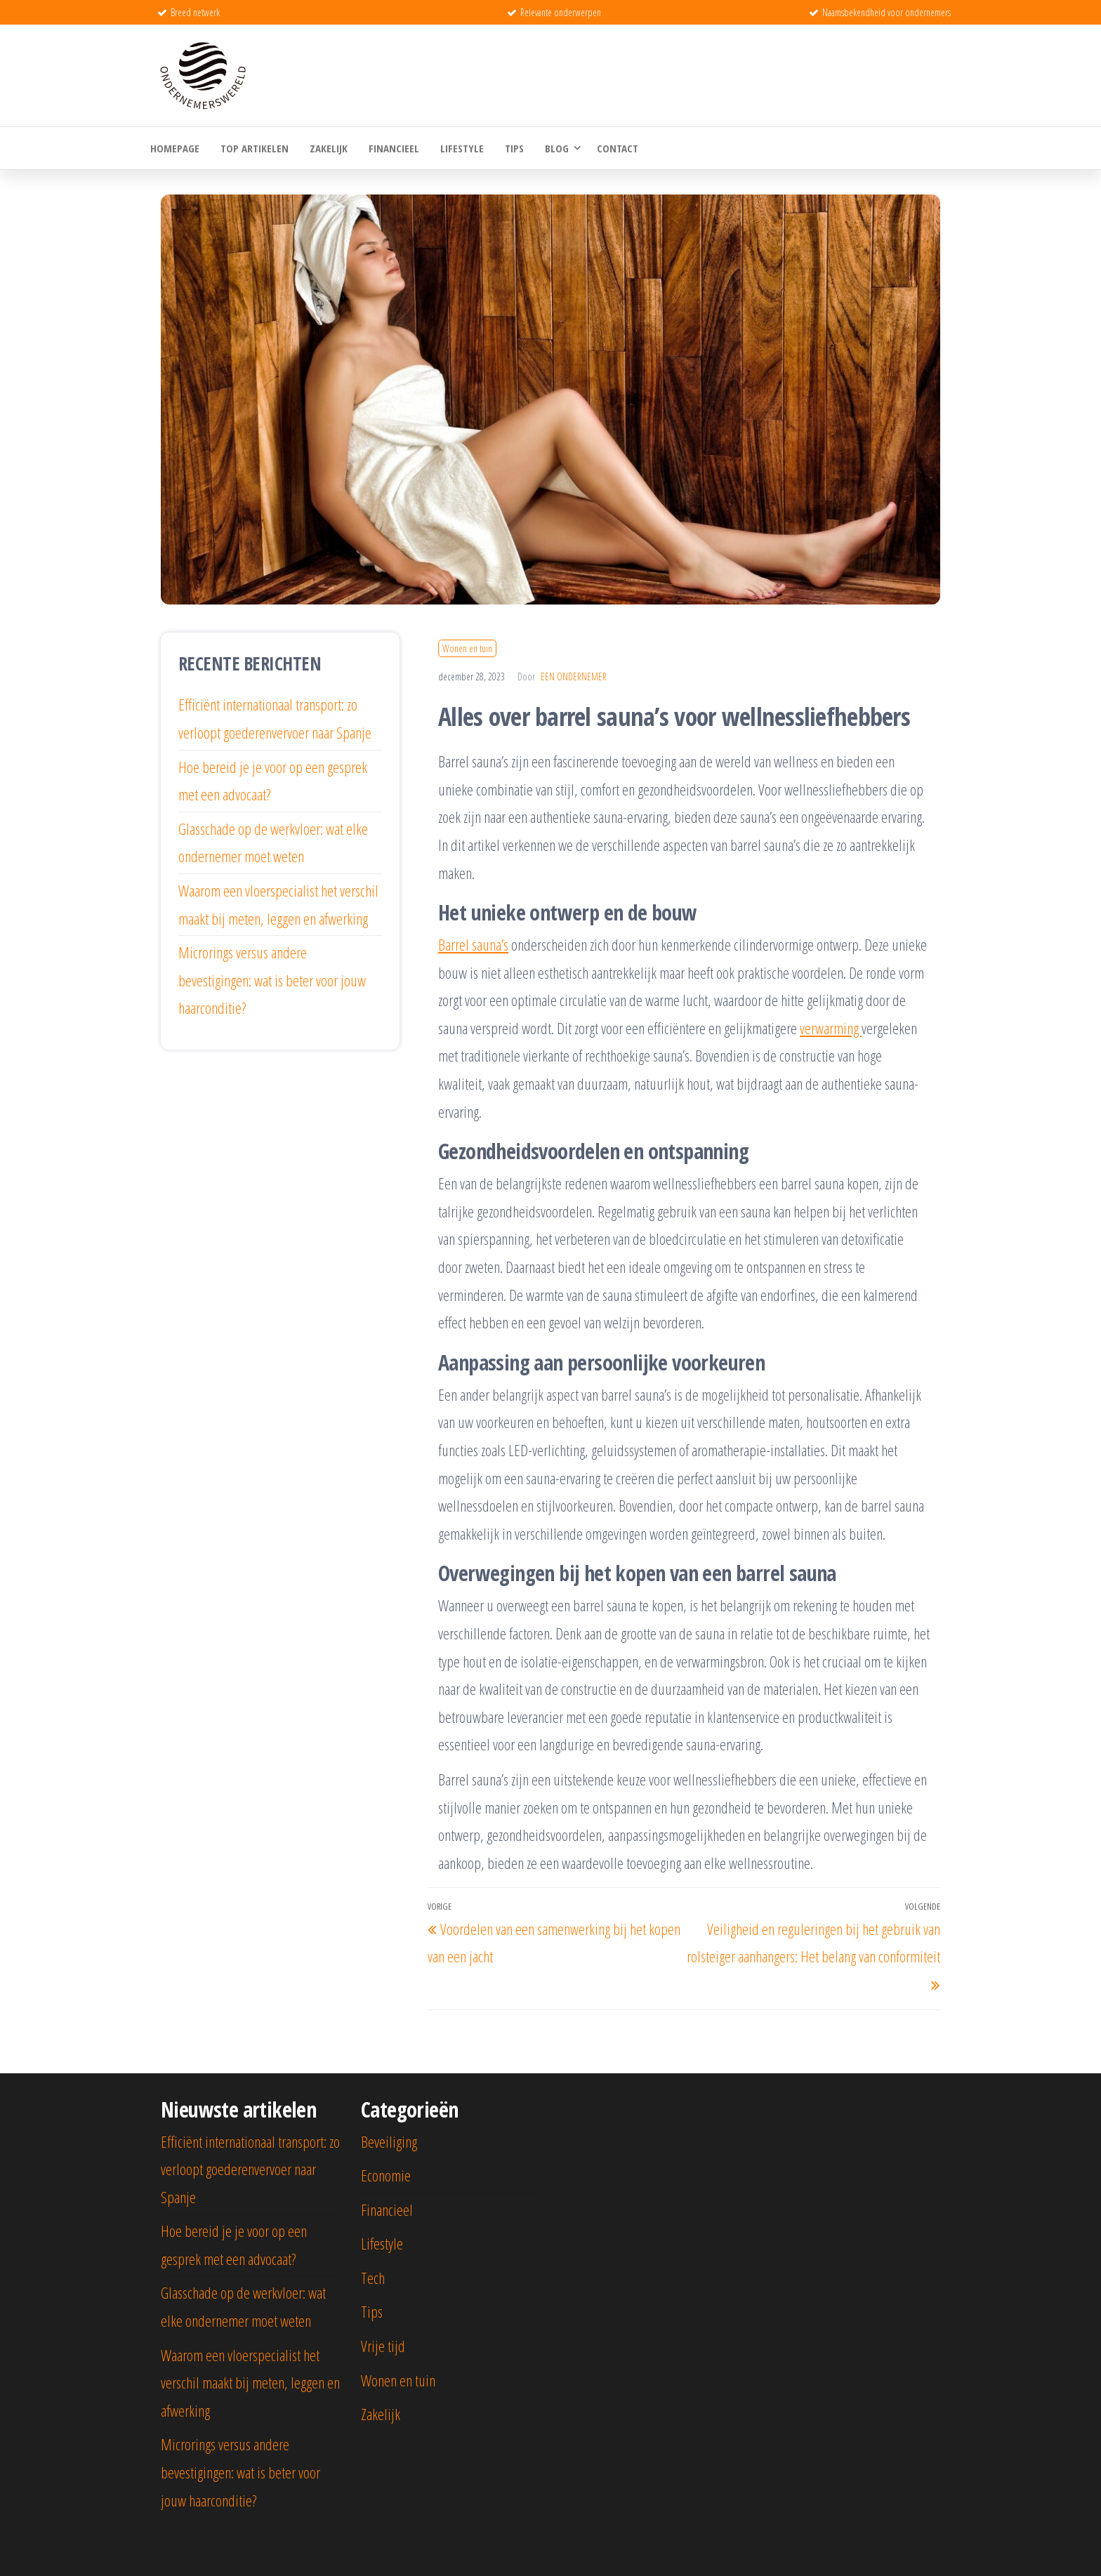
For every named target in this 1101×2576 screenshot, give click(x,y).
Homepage (174, 148)
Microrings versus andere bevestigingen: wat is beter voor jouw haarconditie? (272, 980)
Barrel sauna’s (473, 944)
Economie (386, 2175)
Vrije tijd (383, 2345)
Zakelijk (329, 148)
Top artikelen (254, 148)
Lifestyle (462, 148)
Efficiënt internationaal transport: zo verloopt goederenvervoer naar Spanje (250, 2169)
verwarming (831, 1027)
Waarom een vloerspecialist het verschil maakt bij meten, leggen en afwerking (250, 2382)
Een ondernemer (574, 676)
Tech (373, 2277)
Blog (557, 148)
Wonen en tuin (467, 648)
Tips (514, 148)
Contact (617, 148)
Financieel (394, 148)
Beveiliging (389, 2141)
